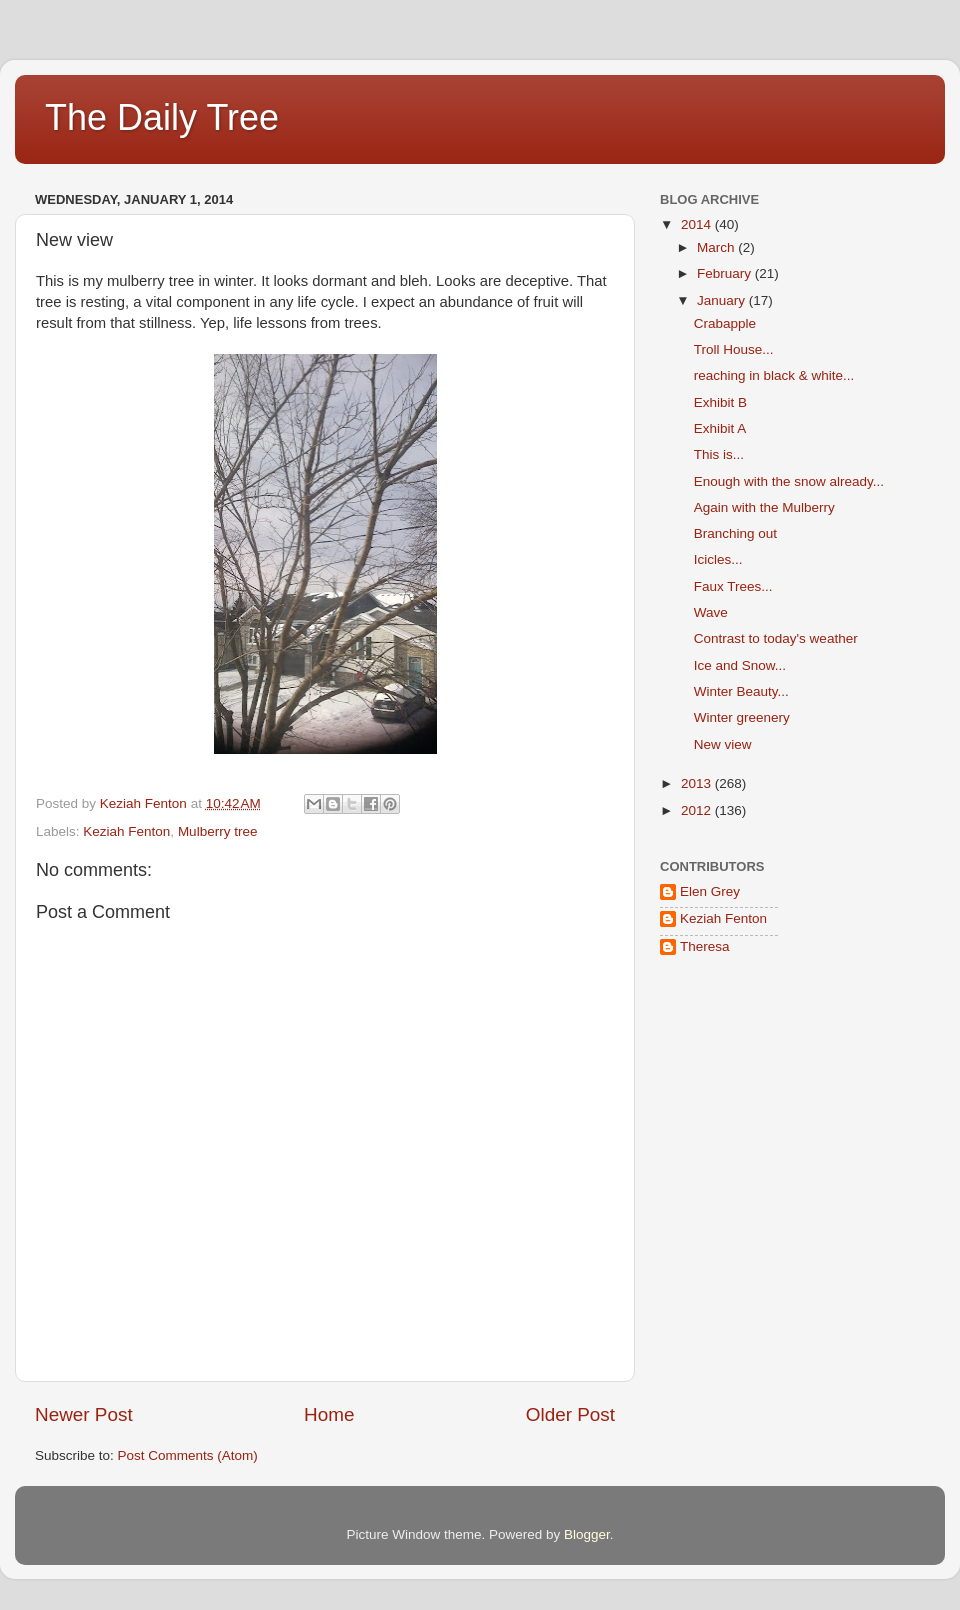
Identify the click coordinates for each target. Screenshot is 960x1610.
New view (723, 744)
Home (329, 1414)
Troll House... (734, 349)
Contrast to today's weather (776, 638)
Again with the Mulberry (764, 507)
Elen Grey (710, 891)
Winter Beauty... (741, 691)
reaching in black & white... (774, 375)
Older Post (570, 1414)
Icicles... (718, 559)
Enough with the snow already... (789, 481)
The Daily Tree (162, 117)
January (723, 300)
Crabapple (725, 323)
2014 (698, 224)
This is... (719, 454)
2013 (698, 783)
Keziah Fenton (126, 831)
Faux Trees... (733, 586)
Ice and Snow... (740, 665)
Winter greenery (742, 717)
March (717, 247)
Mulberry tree (218, 831)
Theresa (705, 946)
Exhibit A (720, 428)
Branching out (735, 533)
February (726, 273)
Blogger (587, 1534)
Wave (711, 612)
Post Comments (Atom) (188, 1455)
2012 (698, 810)
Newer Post (84, 1414)
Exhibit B (720, 402)
